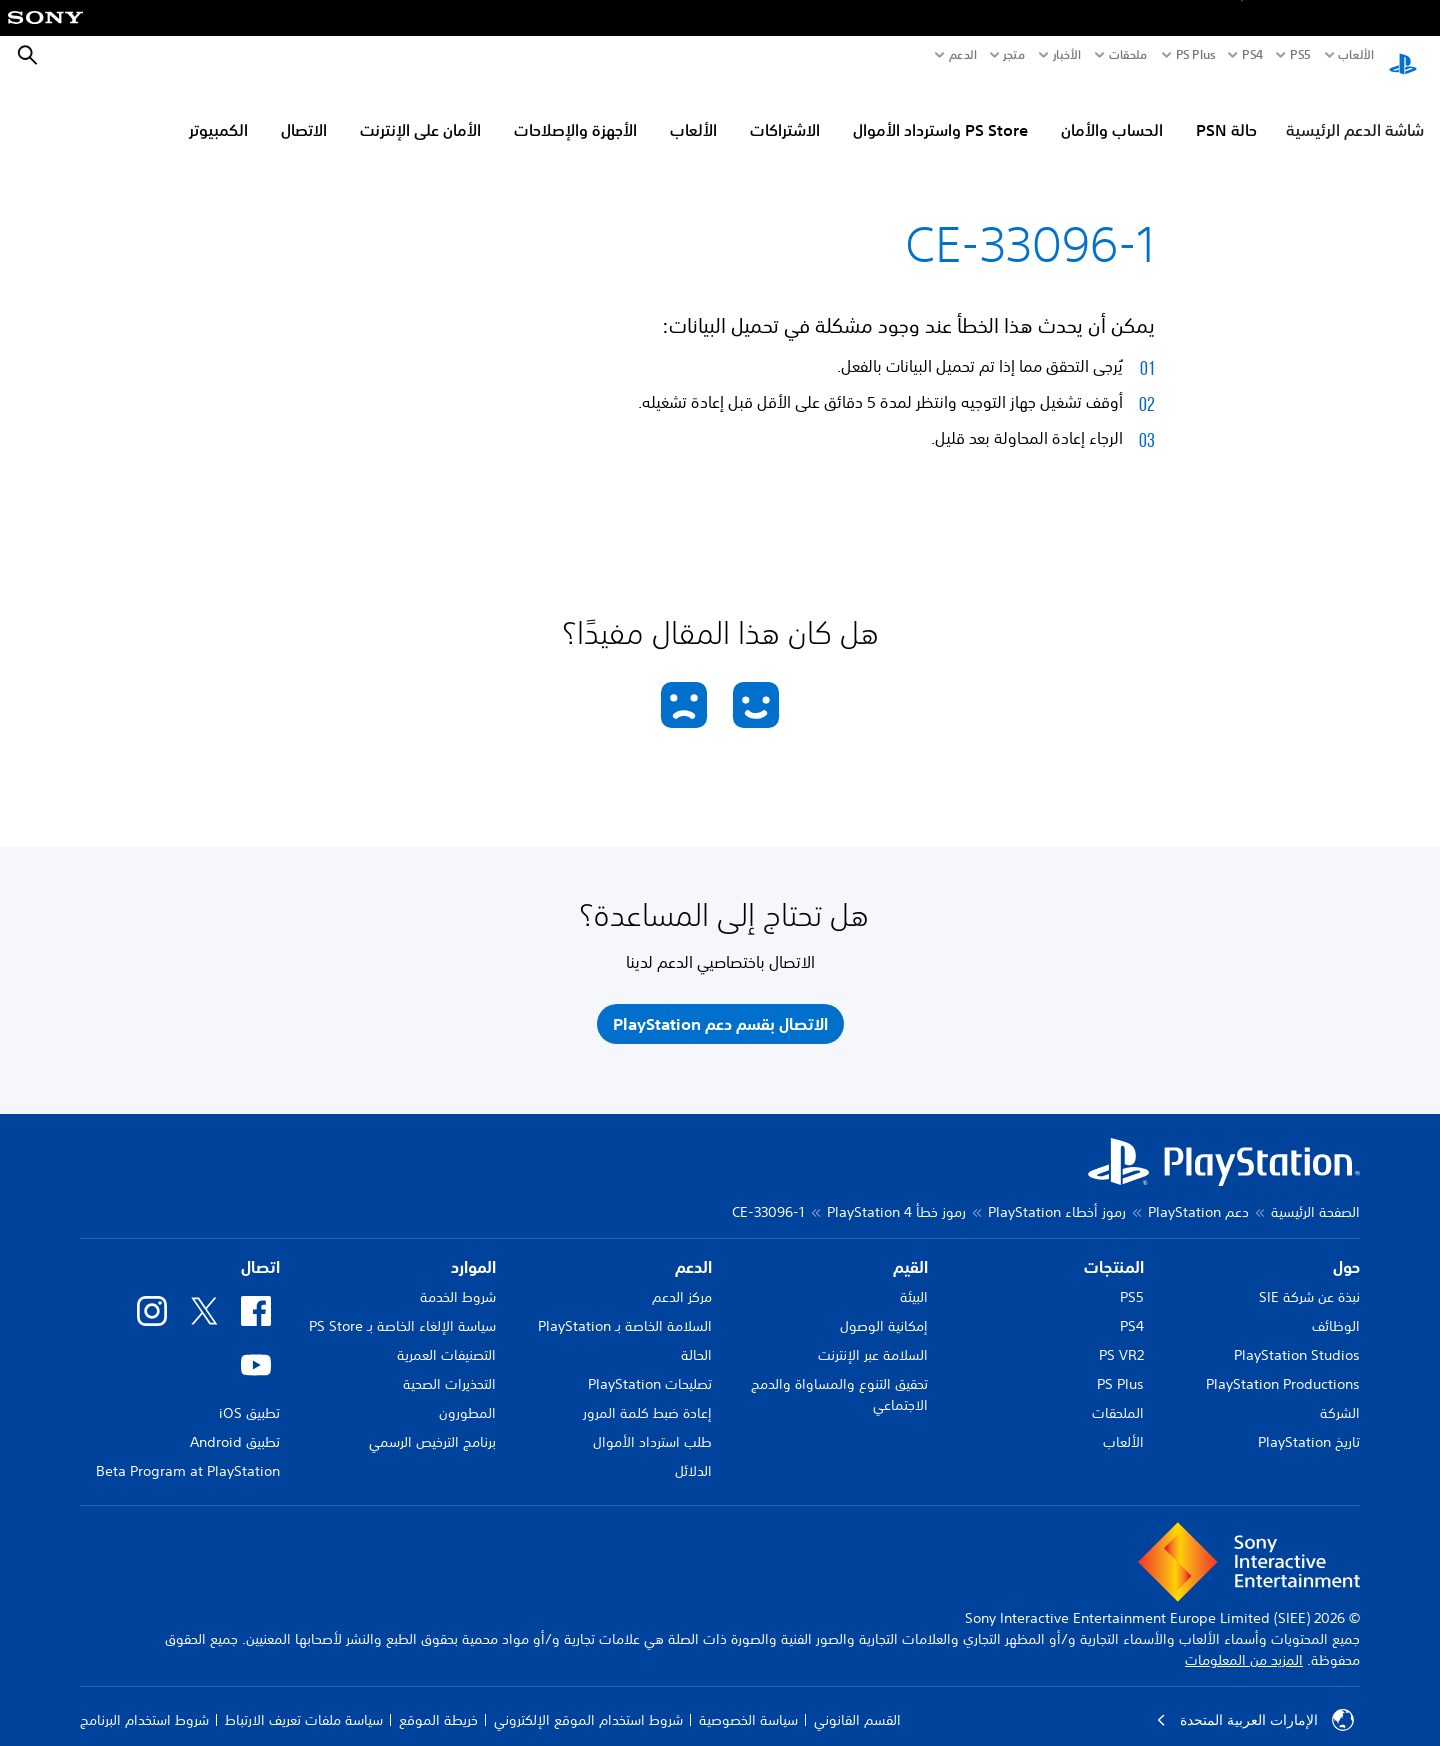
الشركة (1340, 1394)
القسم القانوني (857, 1701)
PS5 (1132, 1278)
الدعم (963, 55)
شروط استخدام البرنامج (144, 1701)
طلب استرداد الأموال (652, 1423)
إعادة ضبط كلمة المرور (647, 1394)
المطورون (467, 1394)
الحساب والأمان (1112, 111)
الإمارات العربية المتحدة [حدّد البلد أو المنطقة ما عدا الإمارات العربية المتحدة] (1255, 1701)
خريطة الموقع (438, 1701)
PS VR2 (1121, 1336)
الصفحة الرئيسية (1315, 1193)
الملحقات (1118, 1394)
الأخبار (1067, 55)
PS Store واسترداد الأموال (940, 111)
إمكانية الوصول (884, 1307)
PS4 (1252, 55)
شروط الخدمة (458, 1278)
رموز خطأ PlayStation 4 (896, 1193)
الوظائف (1336, 1307)
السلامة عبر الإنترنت (873, 1336)
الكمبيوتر (218, 111)
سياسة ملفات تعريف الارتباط (304, 1701)
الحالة (696, 1336)
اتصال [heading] (260, 1248)
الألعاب (1355, 55)
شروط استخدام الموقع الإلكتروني (588, 1701)
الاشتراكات (785, 111)
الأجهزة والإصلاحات (575, 111)
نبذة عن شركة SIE (1309, 1278)
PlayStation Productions (1283, 1365)
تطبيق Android (235, 1423)
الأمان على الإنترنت (420, 111)
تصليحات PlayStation (650, 1365)
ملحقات (1128, 55)
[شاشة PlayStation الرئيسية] (1403, 56)
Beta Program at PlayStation (188, 1452)
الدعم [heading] (693, 1248)
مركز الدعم (682, 1278)
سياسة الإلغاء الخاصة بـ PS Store (402, 1307)
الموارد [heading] (473, 1248)
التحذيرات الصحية (449, 1365)
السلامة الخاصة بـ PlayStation (625, 1307)
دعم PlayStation (1198, 1193)
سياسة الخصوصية (748, 1701)
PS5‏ (1300, 55)
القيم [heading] (910, 1248)
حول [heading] (1346, 1248)
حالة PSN (1226, 111)
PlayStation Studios (1297, 1336)
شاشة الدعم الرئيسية (1355, 111)
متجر (1014, 55)
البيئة (914, 1278)
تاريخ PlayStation (1309, 1423)
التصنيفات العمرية (446, 1336)
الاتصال (304, 111)
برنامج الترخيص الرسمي (432, 1423)
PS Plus (1196, 55)
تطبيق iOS (249, 1394)
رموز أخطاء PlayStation (1057, 1193)
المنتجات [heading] (1114, 1248)
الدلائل (693, 1452)
